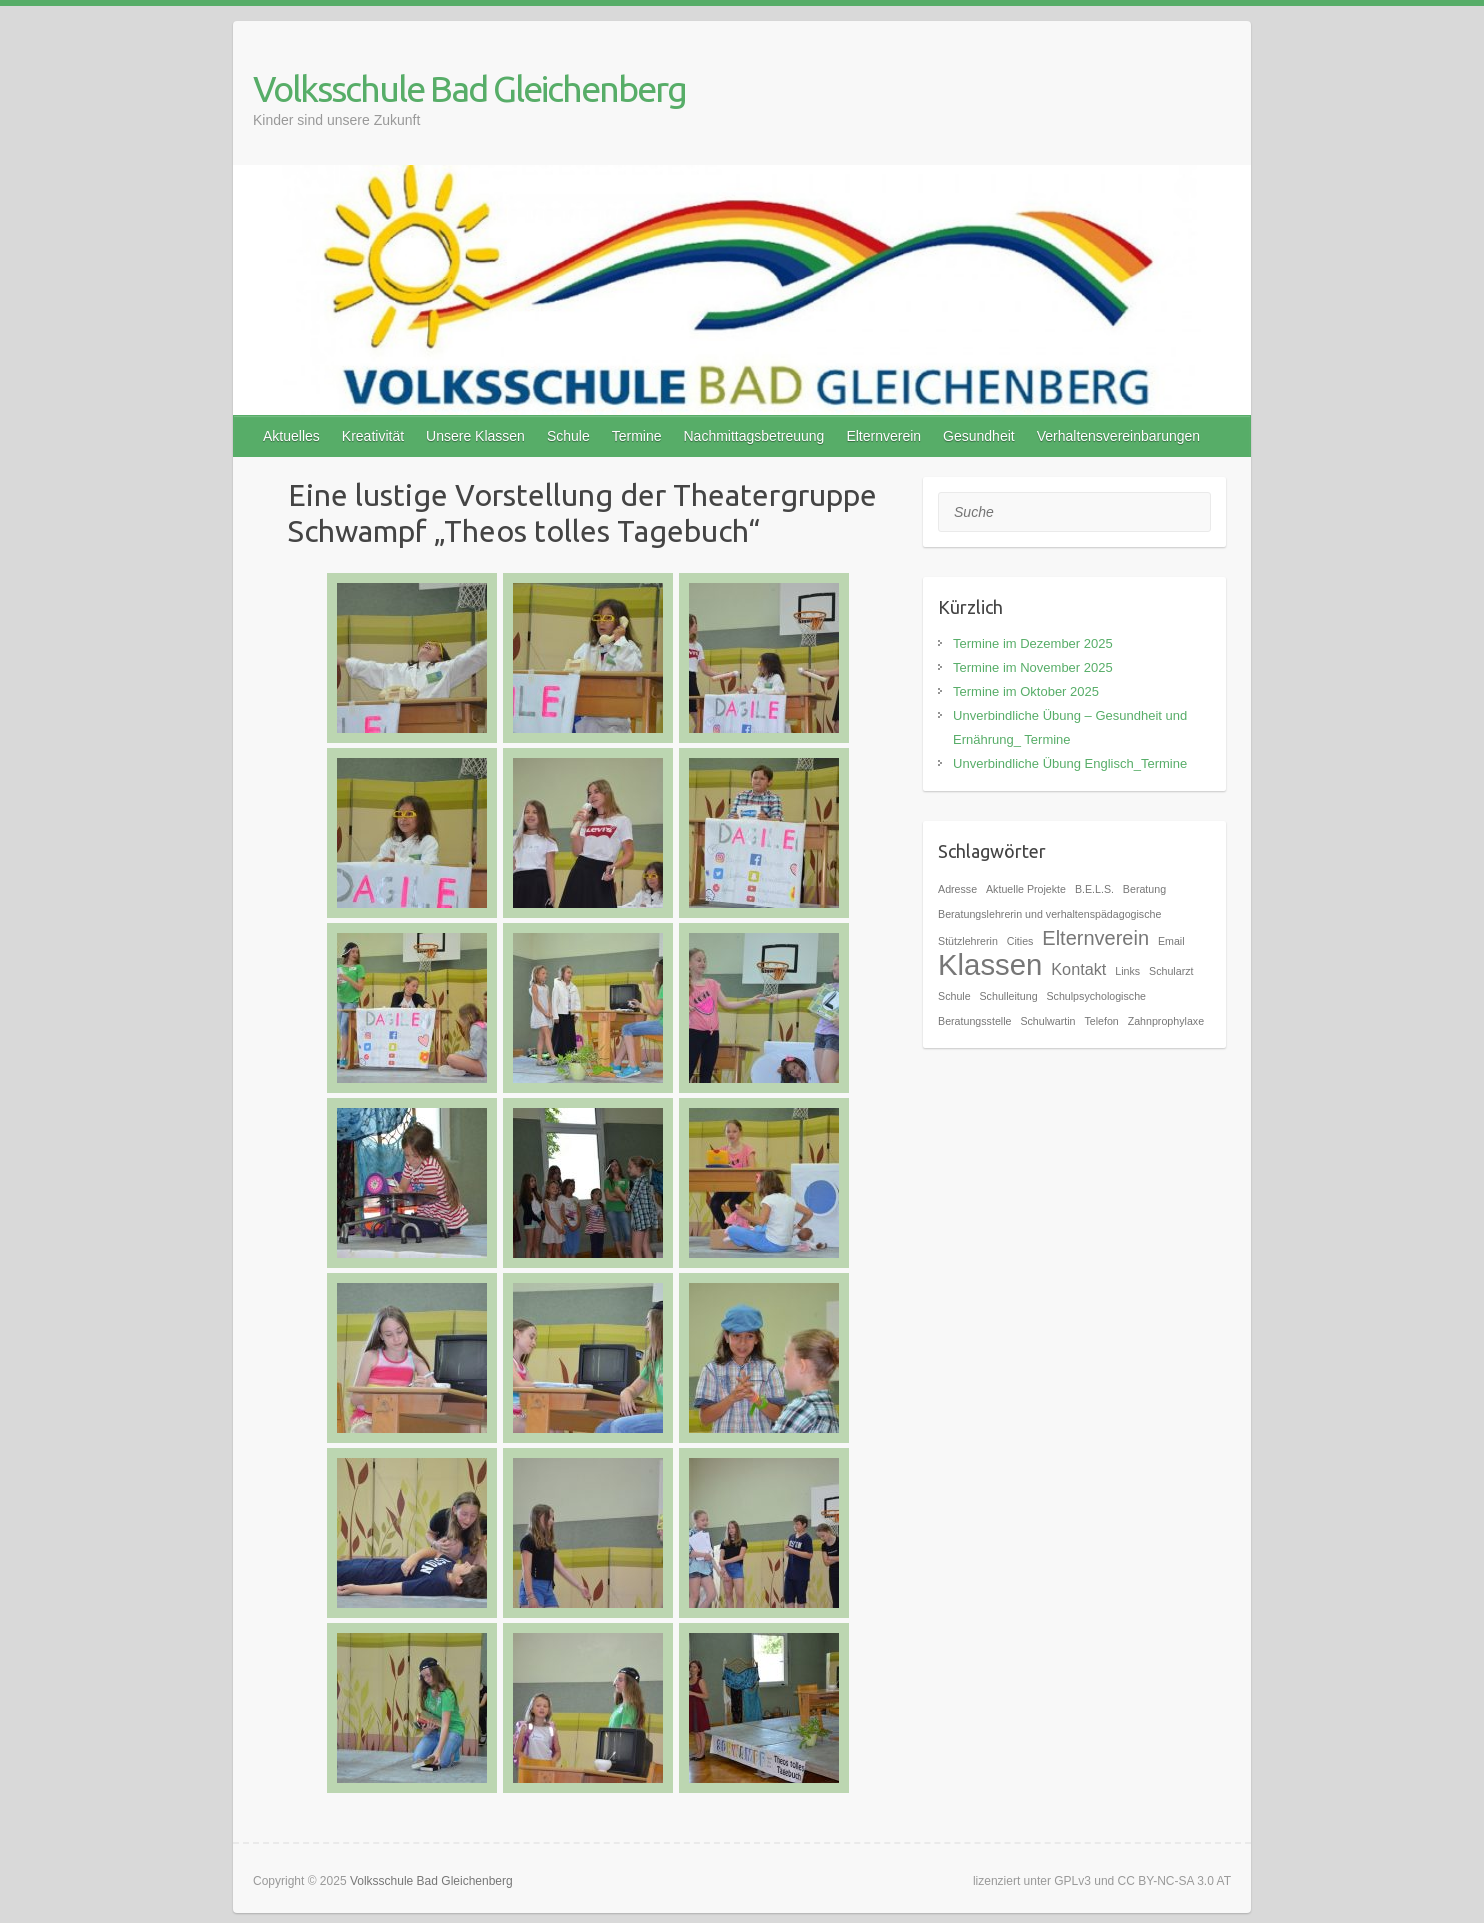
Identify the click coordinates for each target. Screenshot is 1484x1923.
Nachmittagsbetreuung (754, 436)
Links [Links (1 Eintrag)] (1127, 971)
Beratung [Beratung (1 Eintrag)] (1144, 889)
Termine (637, 436)
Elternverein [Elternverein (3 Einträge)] (1095, 938)
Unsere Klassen (475, 436)
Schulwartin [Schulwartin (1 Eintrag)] (1047, 1021)
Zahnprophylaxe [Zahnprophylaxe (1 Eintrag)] (1166, 1021)
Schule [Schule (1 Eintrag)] (954, 996)
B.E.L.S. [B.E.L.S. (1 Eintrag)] (1094, 889)
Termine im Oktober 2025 (1026, 691)
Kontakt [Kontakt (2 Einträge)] (1078, 969)
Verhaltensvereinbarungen (1118, 436)
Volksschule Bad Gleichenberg (469, 88)
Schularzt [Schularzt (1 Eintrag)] (1171, 971)
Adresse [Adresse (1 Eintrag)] (957, 889)
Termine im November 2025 (1033, 667)
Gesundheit (979, 436)
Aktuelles (291, 436)
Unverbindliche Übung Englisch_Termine (1070, 763)
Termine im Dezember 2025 (1033, 643)
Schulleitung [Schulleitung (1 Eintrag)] (1009, 996)
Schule (568, 436)
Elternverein (883, 436)
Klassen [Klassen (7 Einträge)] (990, 964)
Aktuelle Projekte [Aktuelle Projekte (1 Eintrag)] (1026, 889)
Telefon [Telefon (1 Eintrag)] (1101, 1021)
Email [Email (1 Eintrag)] (1171, 941)
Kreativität (373, 436)
